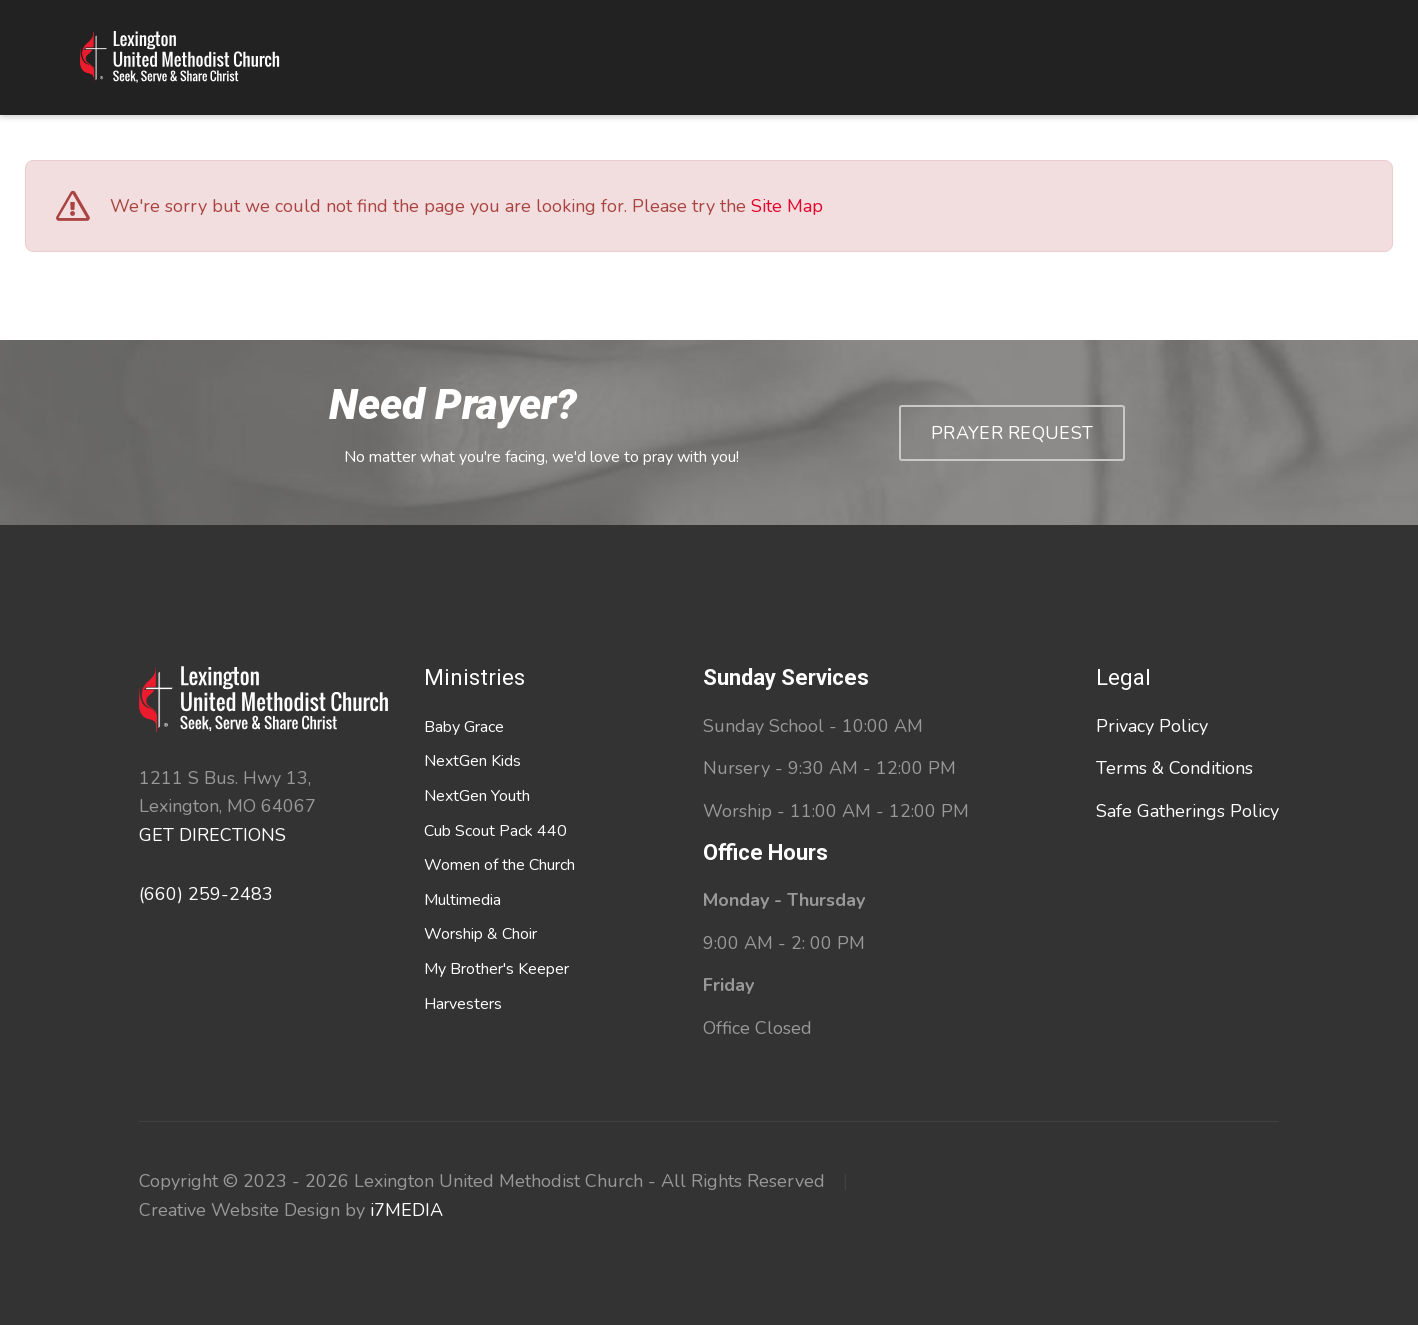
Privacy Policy (1152, 726)
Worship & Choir (480, 934)
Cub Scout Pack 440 (495, 831)
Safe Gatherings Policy (1187, 811)
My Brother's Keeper (496, 969)
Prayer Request (1012, 433)
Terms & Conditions (1174, 768)
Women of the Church (499, 865)
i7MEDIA (406, 1210)
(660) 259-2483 (206, 894)
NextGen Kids (472, 761)
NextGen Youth (477, 796)
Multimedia (462, 900)
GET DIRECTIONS (212, 835)
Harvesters (463, 1004)
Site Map (787, 206)
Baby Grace (464, 727)
